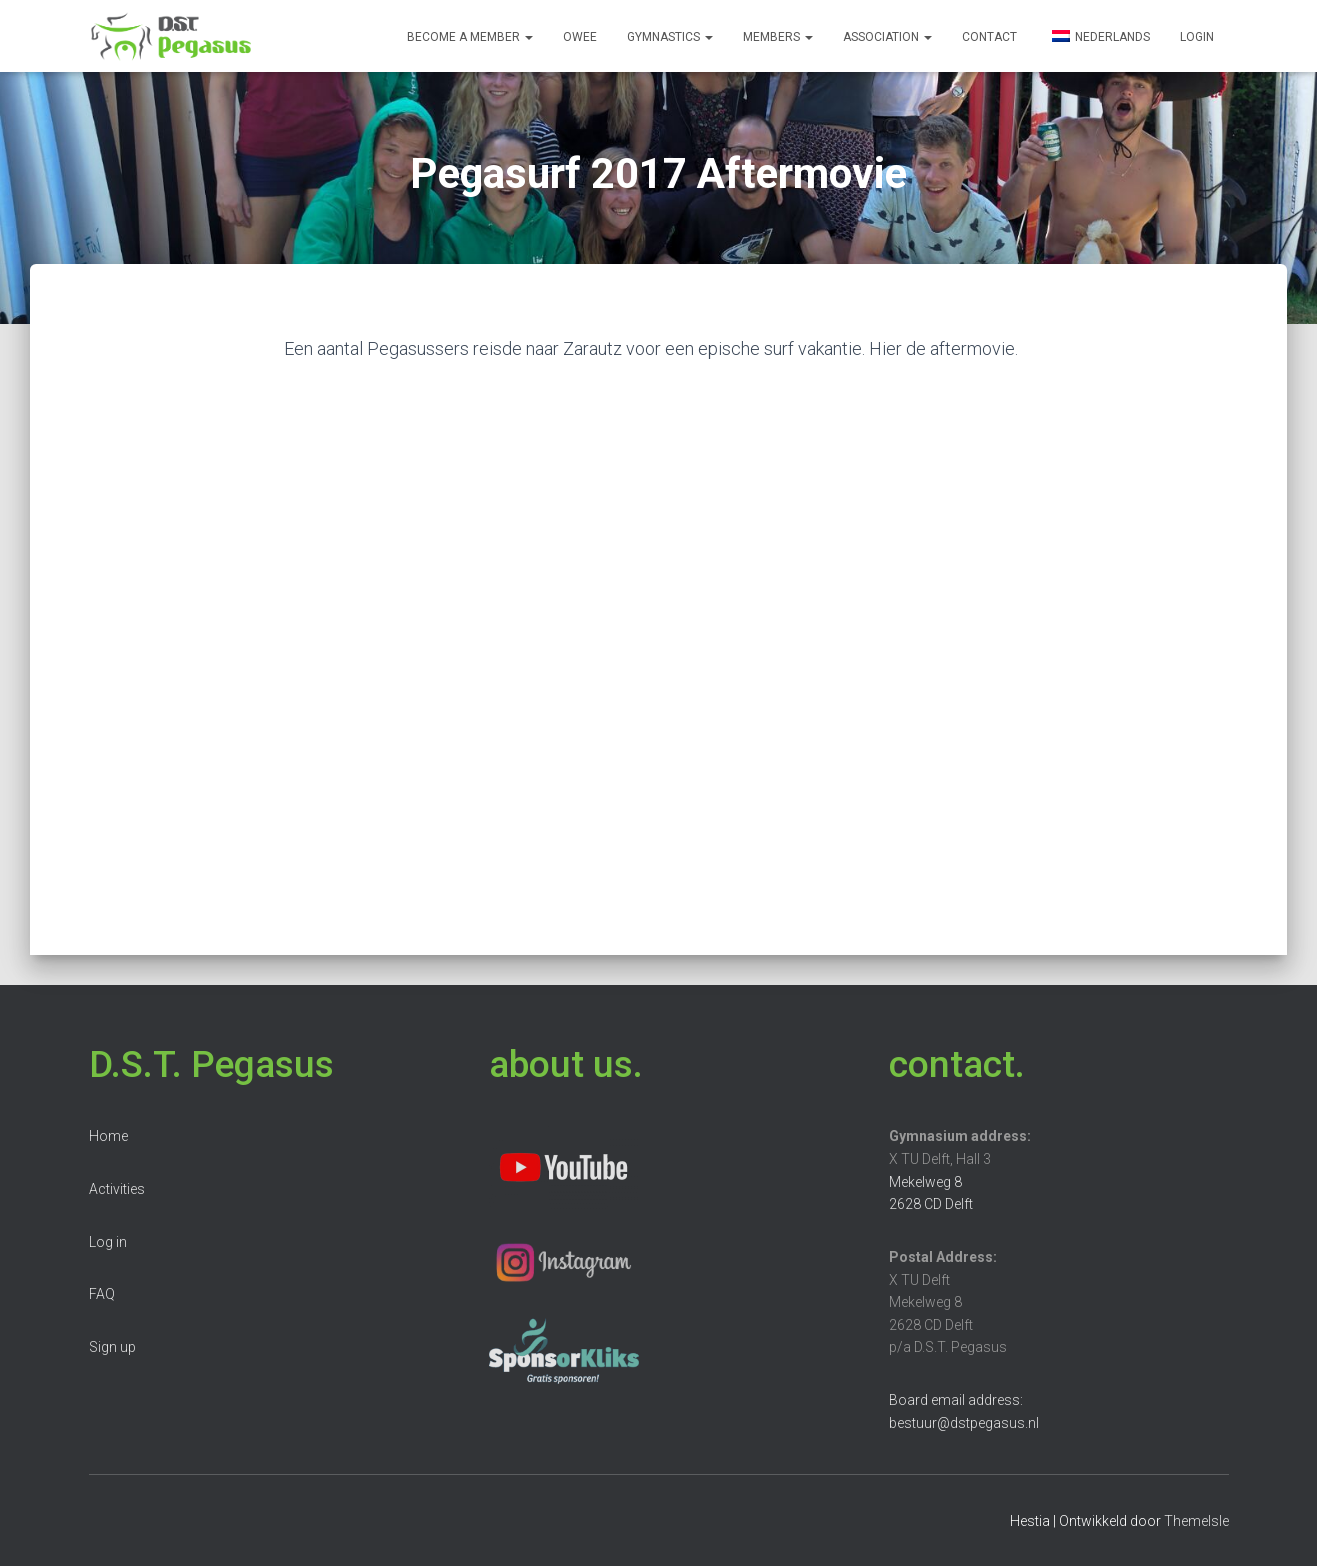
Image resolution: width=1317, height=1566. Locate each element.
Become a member (470, 37)
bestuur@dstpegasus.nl (964, 1423)
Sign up (112, 1347)
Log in (108, 1242)
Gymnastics (670, 37)
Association (887, 37)
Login (1197, 37)
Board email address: (956, 1400)
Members (778, 37)
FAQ (102, 1294)
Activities (117, 1189)
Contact (989, 37)
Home (108, 1136)
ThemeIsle (1196, 1521)
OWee (580, 37)
